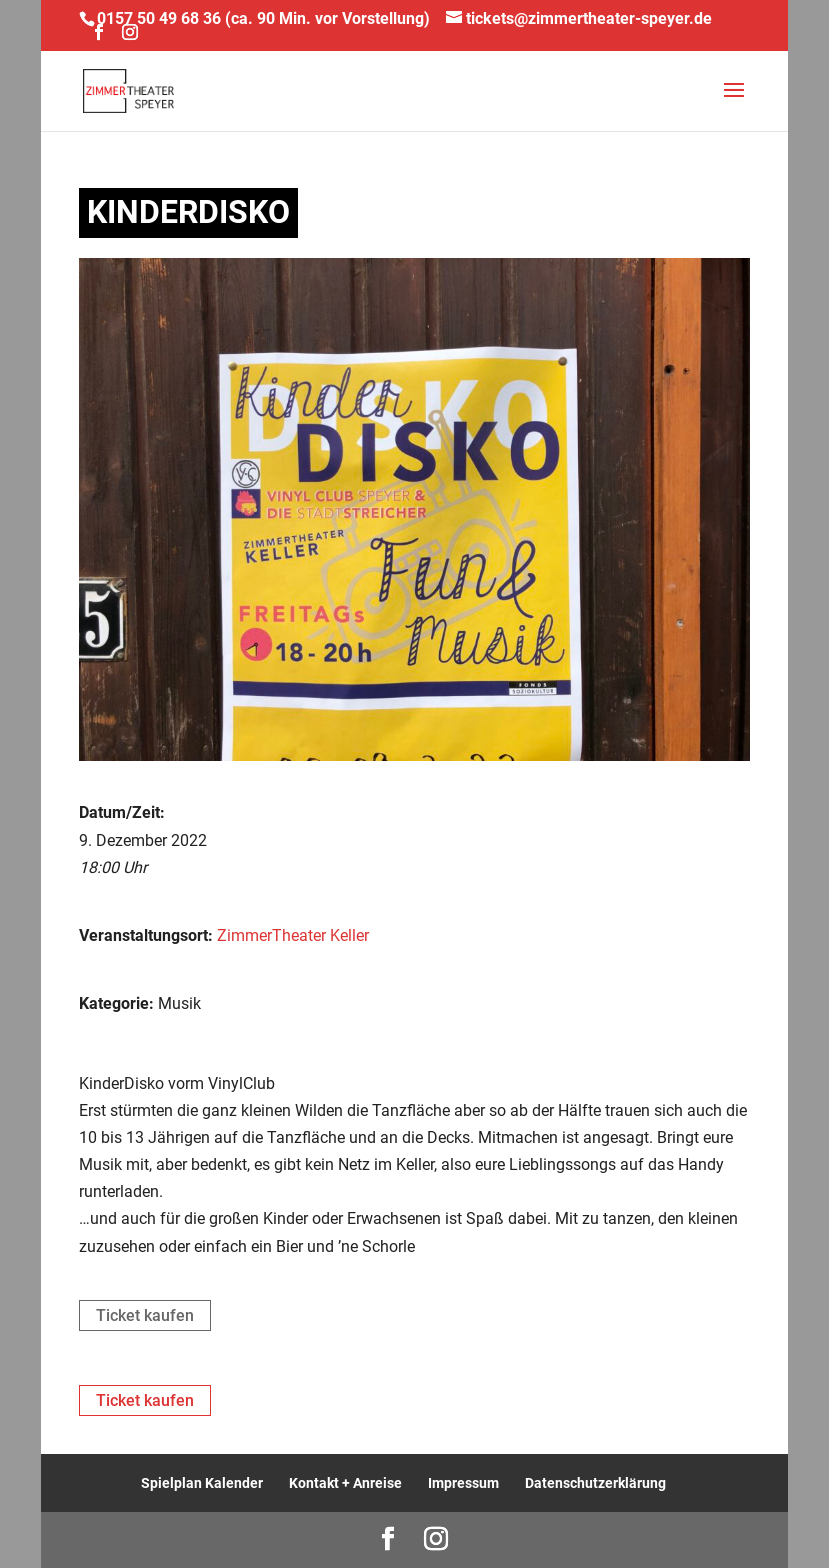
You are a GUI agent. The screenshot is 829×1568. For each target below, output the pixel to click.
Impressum (463, 1483)
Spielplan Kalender (202, 1483)
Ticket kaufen (145, 1315)
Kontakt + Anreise (345, 1483)
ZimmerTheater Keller (293, 935)
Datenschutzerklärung (595, 1483)
